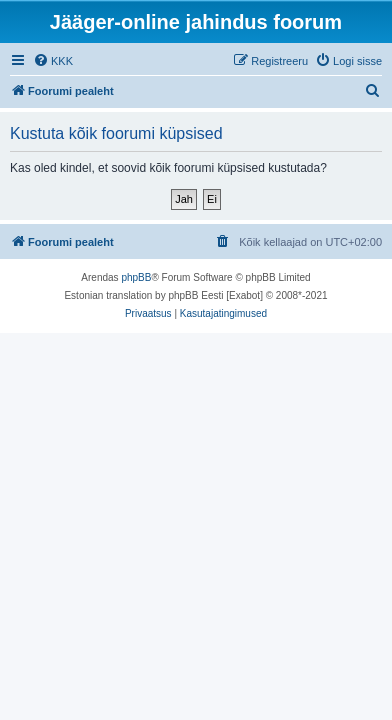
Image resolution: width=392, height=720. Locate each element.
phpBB (136, 277)
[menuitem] (53, 61)
